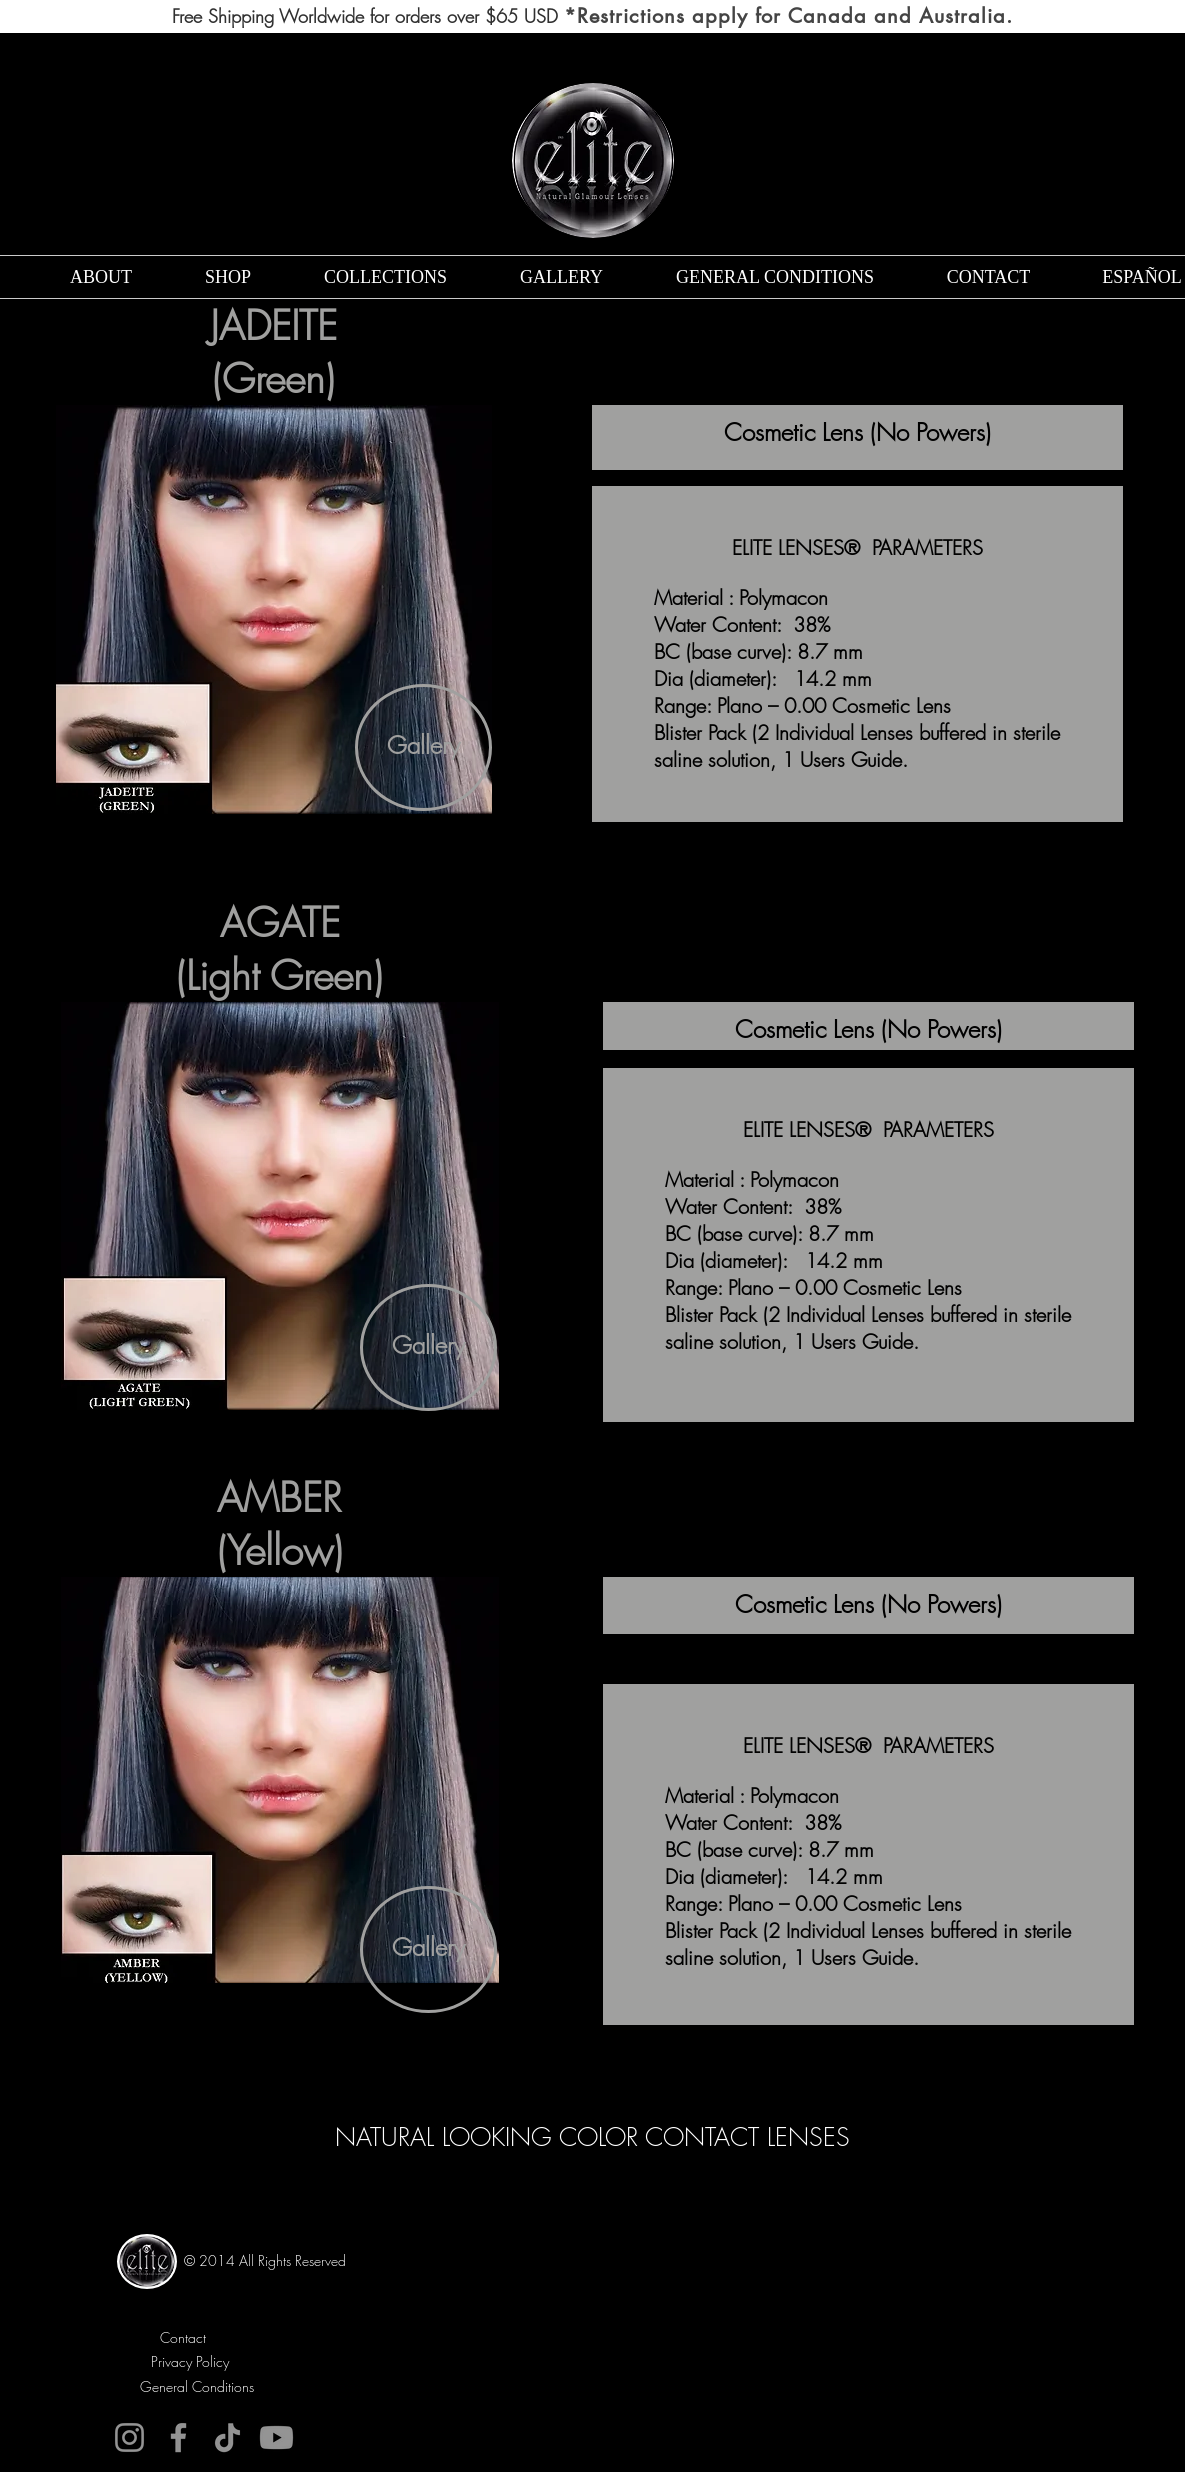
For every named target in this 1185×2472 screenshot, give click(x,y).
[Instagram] (129, 2437)
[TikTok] (227, 2437)
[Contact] (183, 2338)
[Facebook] (178, 2437)
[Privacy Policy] (190, 2361)
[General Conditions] (197, 2386)
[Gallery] (423, 747)
